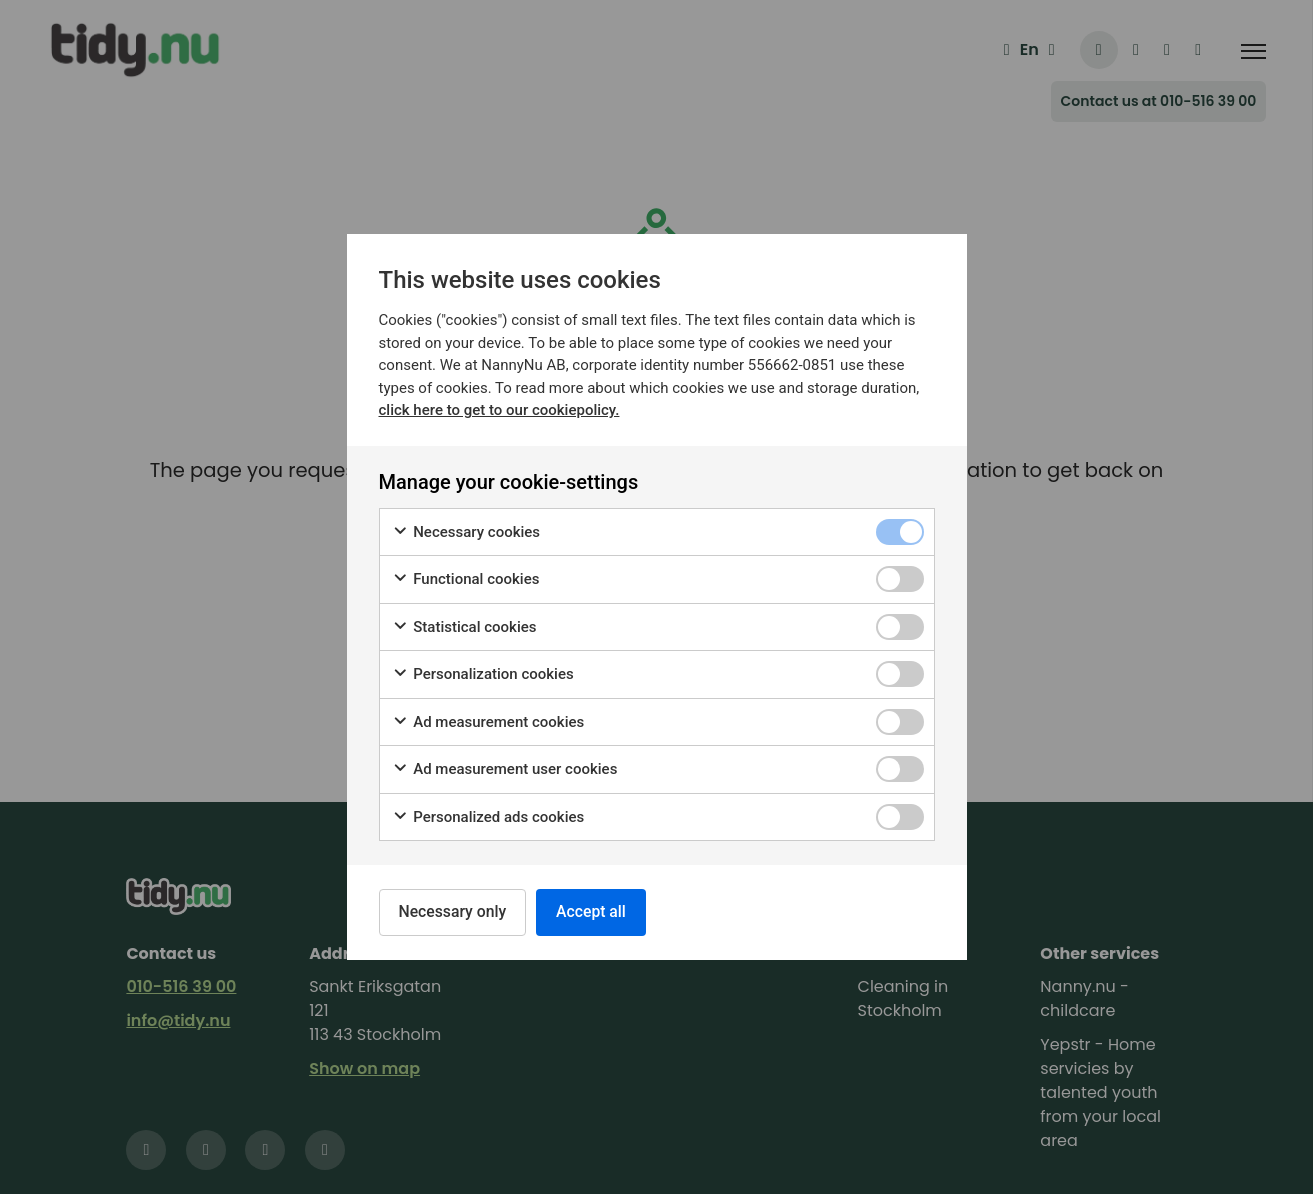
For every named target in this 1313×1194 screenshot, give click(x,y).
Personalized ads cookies (488, 816)
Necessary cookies (466, 531)
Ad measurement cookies (488, 721)
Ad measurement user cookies (505, 768)
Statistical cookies (464, 626)
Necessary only (454, 911)
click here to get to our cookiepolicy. (499, 409)
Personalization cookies (483, 673)
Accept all (596, 911)
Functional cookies (466, 578)
